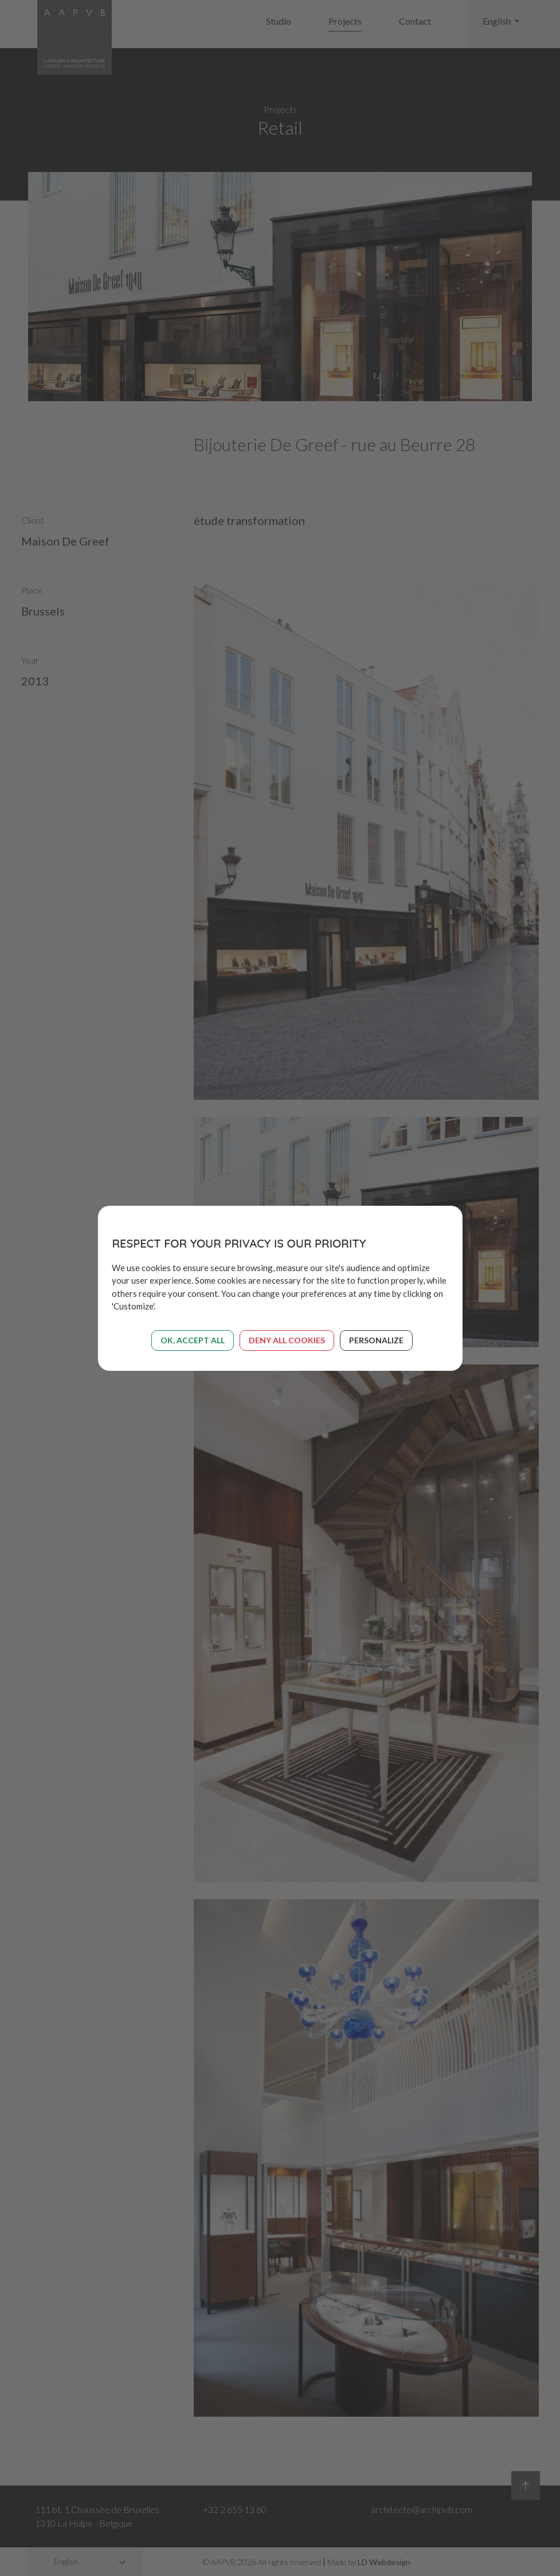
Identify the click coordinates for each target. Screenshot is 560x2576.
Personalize (376, 1340)
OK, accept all (192, 1340)
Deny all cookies (287, 1340)
